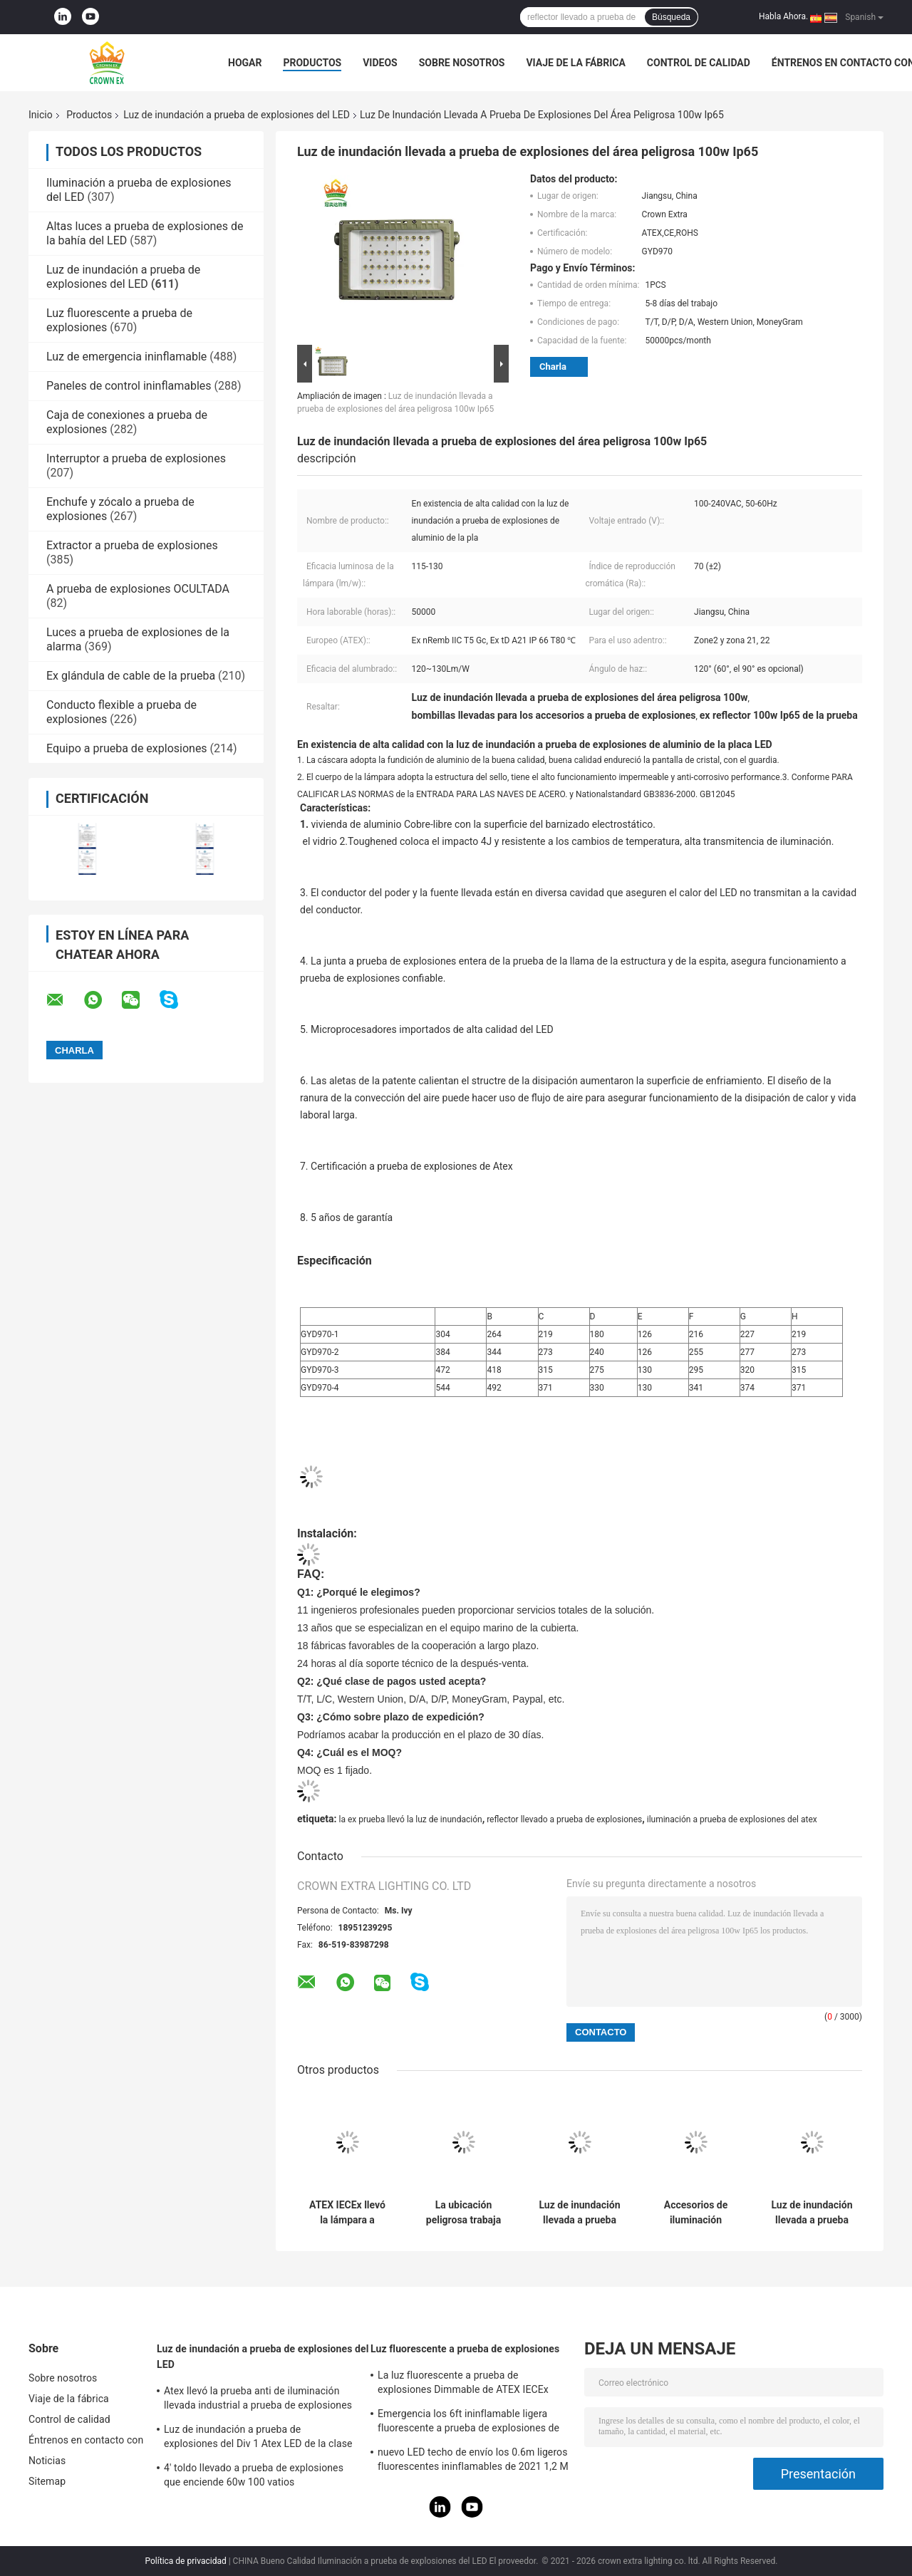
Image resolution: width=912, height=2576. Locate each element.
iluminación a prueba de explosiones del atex (732, 1819)
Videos (380, 62)
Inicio (40, 114)
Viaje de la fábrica (575, 62)
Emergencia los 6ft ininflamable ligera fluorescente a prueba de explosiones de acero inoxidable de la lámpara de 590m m (473, 2423)
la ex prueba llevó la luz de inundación (410, 1819)
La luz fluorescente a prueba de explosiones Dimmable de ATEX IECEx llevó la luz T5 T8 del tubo (463, 2384)
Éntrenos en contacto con (85, 2440)
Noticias (47, 2460)
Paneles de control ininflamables (129, 386)
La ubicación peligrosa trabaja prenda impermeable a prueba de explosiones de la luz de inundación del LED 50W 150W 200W (463, 2212)
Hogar (244, 62)
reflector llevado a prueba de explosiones (564, 1819)
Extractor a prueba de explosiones (132, 545)
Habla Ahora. (783, 16)
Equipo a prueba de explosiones (126, 748)
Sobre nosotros (462, 62)
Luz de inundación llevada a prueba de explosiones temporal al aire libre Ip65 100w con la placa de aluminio (579, 2212)
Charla (552, 366)
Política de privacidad (186, 2561)
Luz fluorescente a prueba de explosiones (464, 2348)
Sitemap (47, 2481)
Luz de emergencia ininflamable (126, 356)
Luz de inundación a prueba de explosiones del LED (236, 114)
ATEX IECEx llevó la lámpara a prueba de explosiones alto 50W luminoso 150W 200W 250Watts (347, 2212)
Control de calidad (698, 62)
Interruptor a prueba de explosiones (136, 458)
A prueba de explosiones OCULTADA (137, 589)
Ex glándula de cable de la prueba (130, 675)
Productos (312, 62)
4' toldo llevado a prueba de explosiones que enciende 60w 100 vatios (253, 2475)
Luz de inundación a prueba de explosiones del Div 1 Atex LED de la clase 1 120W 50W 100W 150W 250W (258, 2438)
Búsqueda (671, 17)
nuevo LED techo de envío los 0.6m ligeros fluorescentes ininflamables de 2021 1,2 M (473, 2459)
